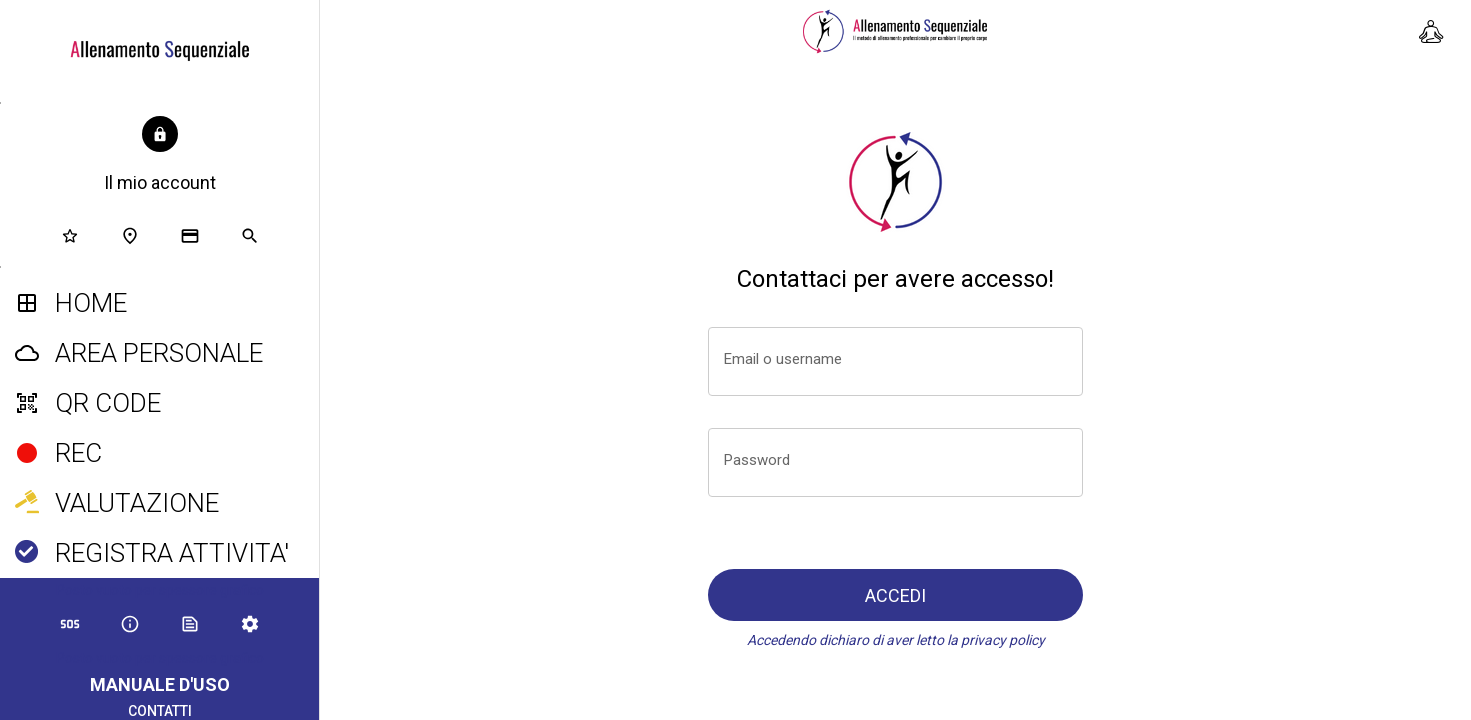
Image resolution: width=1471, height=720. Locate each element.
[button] (160, 156)
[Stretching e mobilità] (1431, 32)
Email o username (783, 359)
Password (757, 460)
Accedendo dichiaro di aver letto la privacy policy (896, 640)
